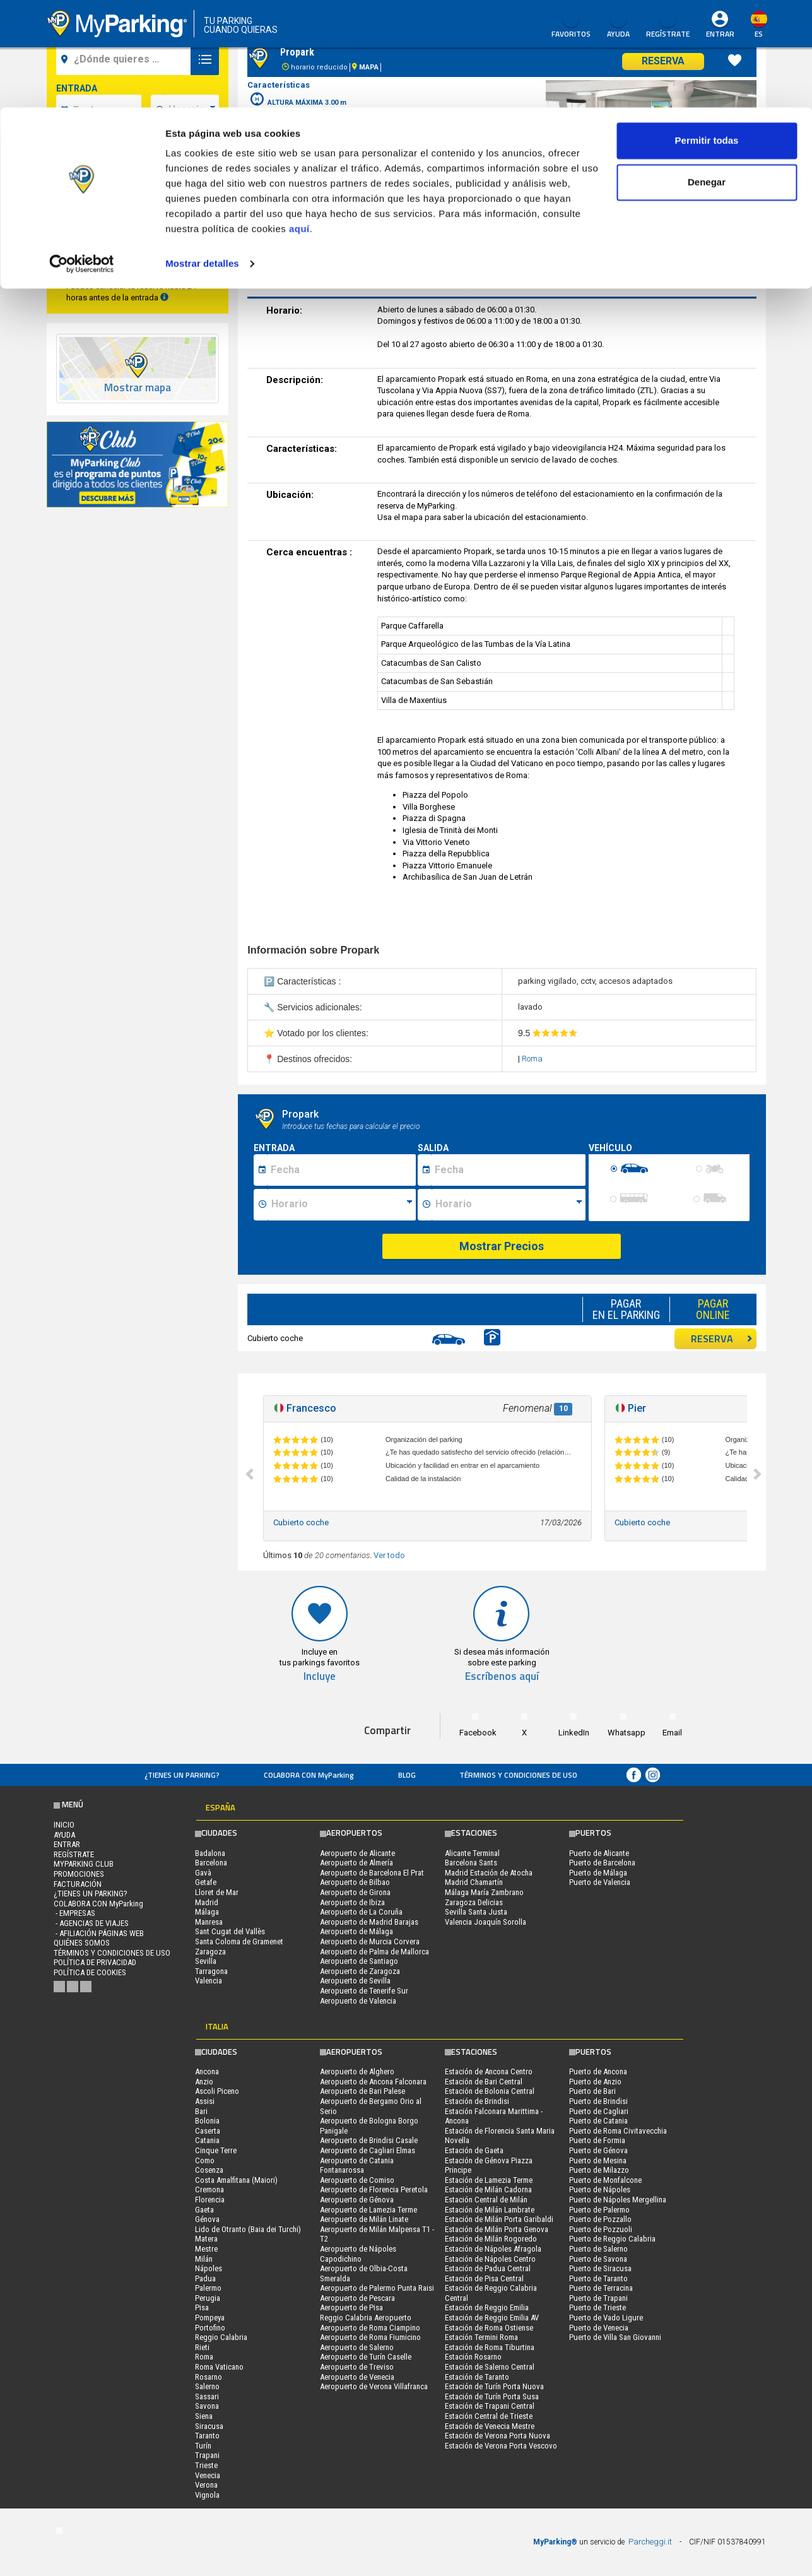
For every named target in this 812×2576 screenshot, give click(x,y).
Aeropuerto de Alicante (357, 1853)
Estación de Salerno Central (489, 2367)
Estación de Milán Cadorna (488, 2189)
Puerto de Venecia (598, 2327)
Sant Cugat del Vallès (230, 1931)
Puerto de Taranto (598, 2278)
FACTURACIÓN (78, 1884)
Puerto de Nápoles (599, 2189)
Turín (203, 2445)
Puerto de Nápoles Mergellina (617, 2199)
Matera (206, 2238)
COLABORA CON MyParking (309, 1775)
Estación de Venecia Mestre (489, 2426)
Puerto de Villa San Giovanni (615, 2337)
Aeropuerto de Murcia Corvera (370, 1941)
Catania (207, 2140)
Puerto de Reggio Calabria (612, 2238)
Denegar (707, 74)
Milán (204, 2259)
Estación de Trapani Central (489, 2406)
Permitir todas (707, 33)
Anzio (204, 2081)
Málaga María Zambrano (484, 1892)
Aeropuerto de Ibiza (352, 1902)
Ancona (207, 2071)
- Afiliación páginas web (99, 1933)
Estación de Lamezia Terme (489, 2180)
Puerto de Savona (598, 2259)
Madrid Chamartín (474, 1882)
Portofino (210, 2327)
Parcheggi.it (650, 2541)
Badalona (210, 1853)
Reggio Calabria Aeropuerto (365, 2317)
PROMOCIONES (79, 1874)
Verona (206, 2485)
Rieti (202, 2347)
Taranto (207, 2435)
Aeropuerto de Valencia (358, 2001)
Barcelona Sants (471, 1862)
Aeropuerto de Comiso (357, 2180)
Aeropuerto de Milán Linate (364, 2219)
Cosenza (209, 2170)
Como (205, 2160)
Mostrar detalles (202, 156)
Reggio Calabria (221, 2337)
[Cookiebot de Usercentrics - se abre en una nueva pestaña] (81, 156)
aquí (299, 121)
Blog (407, 1775)
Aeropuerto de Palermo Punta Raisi (377, 2288)
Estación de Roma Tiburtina (489, 2347)
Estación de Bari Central (483, 2081)
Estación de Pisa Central (484, 2278)
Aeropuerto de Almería (356, 1862)
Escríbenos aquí (502, 1676)
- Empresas (74, 1913)
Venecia (207, 2475)
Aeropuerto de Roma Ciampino (370, 2327)
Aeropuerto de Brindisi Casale (369, 2140)
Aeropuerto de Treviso (357, 2367)
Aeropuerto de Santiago (359, 1961)
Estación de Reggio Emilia (487, 2307)
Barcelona (211, 1862)
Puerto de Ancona (598, 2071)
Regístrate (74, 1854)
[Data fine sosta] (508, 1170)
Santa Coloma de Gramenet (239, 1941)
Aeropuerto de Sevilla (355, 1980)
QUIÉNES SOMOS (82, 1942)
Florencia (210, 2199)
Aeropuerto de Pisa (351, 2307)
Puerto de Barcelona (602, 1862)
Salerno (207, 2386)
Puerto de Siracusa (600, 2268)
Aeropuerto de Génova (357, 2199)
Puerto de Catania (598, 2120)
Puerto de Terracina (601, 2288)
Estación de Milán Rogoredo (491, 2238)
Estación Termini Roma (481, 2337)
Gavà (203, 1872)
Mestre (206, 2249)
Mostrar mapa (137, 388)
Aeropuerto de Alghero (357, 2071)
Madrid (206, 1902)
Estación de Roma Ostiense (489, 2327)
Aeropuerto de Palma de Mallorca (374, 1951)
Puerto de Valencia (599, 1882)
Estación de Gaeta (474, 2150)
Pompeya (210, 2317)
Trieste (206, 2465)
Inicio (64, 1824)
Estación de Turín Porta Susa (492, 2396)
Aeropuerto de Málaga (356, 1931)
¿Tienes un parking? (182, 1775)
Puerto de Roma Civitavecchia (618, 2131)
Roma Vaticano (219, 2367)
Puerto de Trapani (598, 2298)
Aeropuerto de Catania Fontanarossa (357, 2165)
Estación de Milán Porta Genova (496, 2229)
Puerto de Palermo (599, 2209)
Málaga (207, 1912)
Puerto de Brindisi (598, 2101)
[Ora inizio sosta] (342, 1204)
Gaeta (204, 2209)
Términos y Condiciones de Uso (518, 1775)
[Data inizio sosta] (341, 1170)
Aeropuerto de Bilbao (355, 1882)
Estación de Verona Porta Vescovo (501, 2445)
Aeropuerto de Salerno (357, 2347)
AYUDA (64, 1835)
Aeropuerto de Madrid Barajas (369, 1922)
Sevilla (205, 1961)
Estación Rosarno (473, 2356)
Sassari (207, 2396)
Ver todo (389, 1555)
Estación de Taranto (477, 2377)
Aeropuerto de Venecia (357, 2377)
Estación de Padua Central (488, 2268)
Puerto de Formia (597, 2140)
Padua (205, 2278)
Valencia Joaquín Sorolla (485, 1922)
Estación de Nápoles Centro (490, 2259)
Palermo (208, 2288)
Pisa (202, 2307)
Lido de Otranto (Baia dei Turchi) (248, 2229)
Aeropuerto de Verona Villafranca (374, 2386)
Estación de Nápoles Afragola (493, 2249)
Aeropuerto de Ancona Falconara (373, 2081)
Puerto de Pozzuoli (600, 2229)
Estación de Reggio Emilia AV (492, 2317)
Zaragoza (210, 1951)
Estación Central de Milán (486, 2199)
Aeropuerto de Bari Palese (362, 2091)
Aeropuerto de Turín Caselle (365, 2356)
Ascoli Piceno (217, 2091)
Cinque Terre (216, 2150)
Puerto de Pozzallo (600, 2219)
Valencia (208, 1980)
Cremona (209, 2189)
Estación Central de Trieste (489, 2416)
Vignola (207, 2495)
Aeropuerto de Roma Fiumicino (370, 2337)
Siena (204, 2416)
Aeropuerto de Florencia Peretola (374, 2189)
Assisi (205, 2101)
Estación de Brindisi (477, 2101)
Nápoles (208, 2268)
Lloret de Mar (216, 1892)
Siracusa (209, 2426)
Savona (207, 2406)
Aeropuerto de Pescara (357, 2298)
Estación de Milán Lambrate (489, 2209)
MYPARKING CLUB (84, 1864)
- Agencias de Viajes (91, 1923)
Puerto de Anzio (595, 2081)
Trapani (207, 2455)
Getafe (205, 1882)
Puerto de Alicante (599, 1853)
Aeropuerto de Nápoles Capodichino (358, 2254)
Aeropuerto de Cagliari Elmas (367, 2150)
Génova (207, 2219)
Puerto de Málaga (598, 1872)
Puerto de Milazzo (599, 2170)
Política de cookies (90, 1972)
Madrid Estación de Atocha (489, 1872)
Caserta (207, 2131)
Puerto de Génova (598, 2150)
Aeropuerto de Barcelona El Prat (372, 1872)
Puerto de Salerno (598, 2249)
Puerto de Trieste (597, 2307)
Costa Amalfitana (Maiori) (236, 2180)
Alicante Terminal (472, 1853)
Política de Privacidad (95, 1962)
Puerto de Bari (592, 2091)
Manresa (209, 1922)
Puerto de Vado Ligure (606, 2317)
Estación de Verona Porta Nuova (497, 2435)
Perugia (207, 2298)
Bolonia (207, 2120)
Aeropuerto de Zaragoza (360, 1971)
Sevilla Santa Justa (476, 1912)
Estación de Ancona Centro (489, 2071)
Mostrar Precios (501, 1246)
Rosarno (208, 2377)
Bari (201, 2111)
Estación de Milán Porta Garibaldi (499, 2219)
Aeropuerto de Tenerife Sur (364, 1990)
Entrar (67, 1844)
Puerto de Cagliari (598, 2111)
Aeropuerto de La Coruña (361, 1912)
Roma (532, 1058)
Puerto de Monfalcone (605, 2180)
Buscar (137, 255)
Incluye (319, 1676)
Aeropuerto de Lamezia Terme (368, 2209)
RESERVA (722, 1338)
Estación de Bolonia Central (489, 2091)
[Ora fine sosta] (508, 1204)
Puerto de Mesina (598, 2160)
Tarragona (211, 1971)
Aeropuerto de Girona (355, 1892)
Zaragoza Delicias (474, 1902)
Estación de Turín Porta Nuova (494, 2386)
